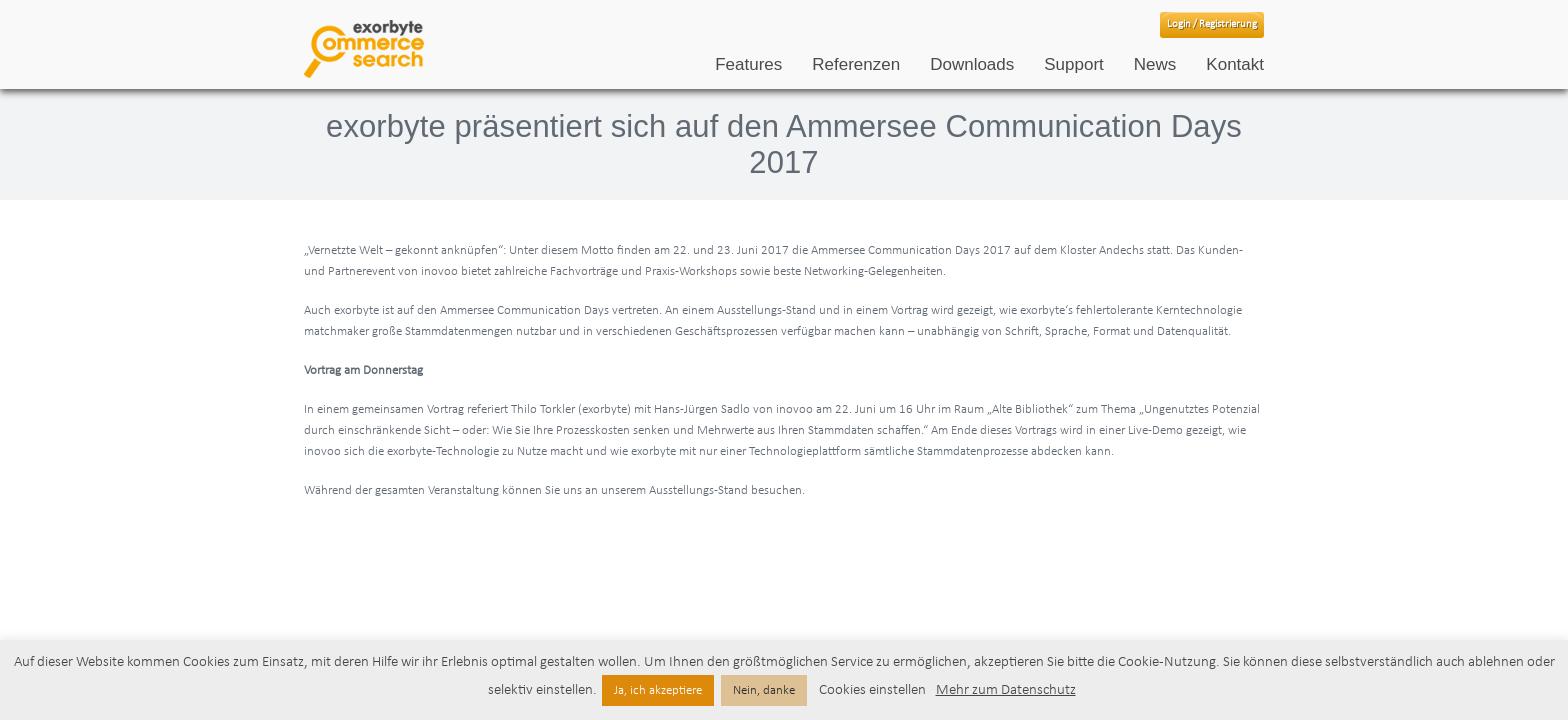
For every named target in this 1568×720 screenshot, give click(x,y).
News (1155, 64)
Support (1074, 64)
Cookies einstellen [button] (872, 690)
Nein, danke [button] (764, 690)
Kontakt (1235, 64)
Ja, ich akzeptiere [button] (658, 690)
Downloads (972, 64)
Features (748, 64)
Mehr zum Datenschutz (1006, 690)
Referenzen (856, 64)
